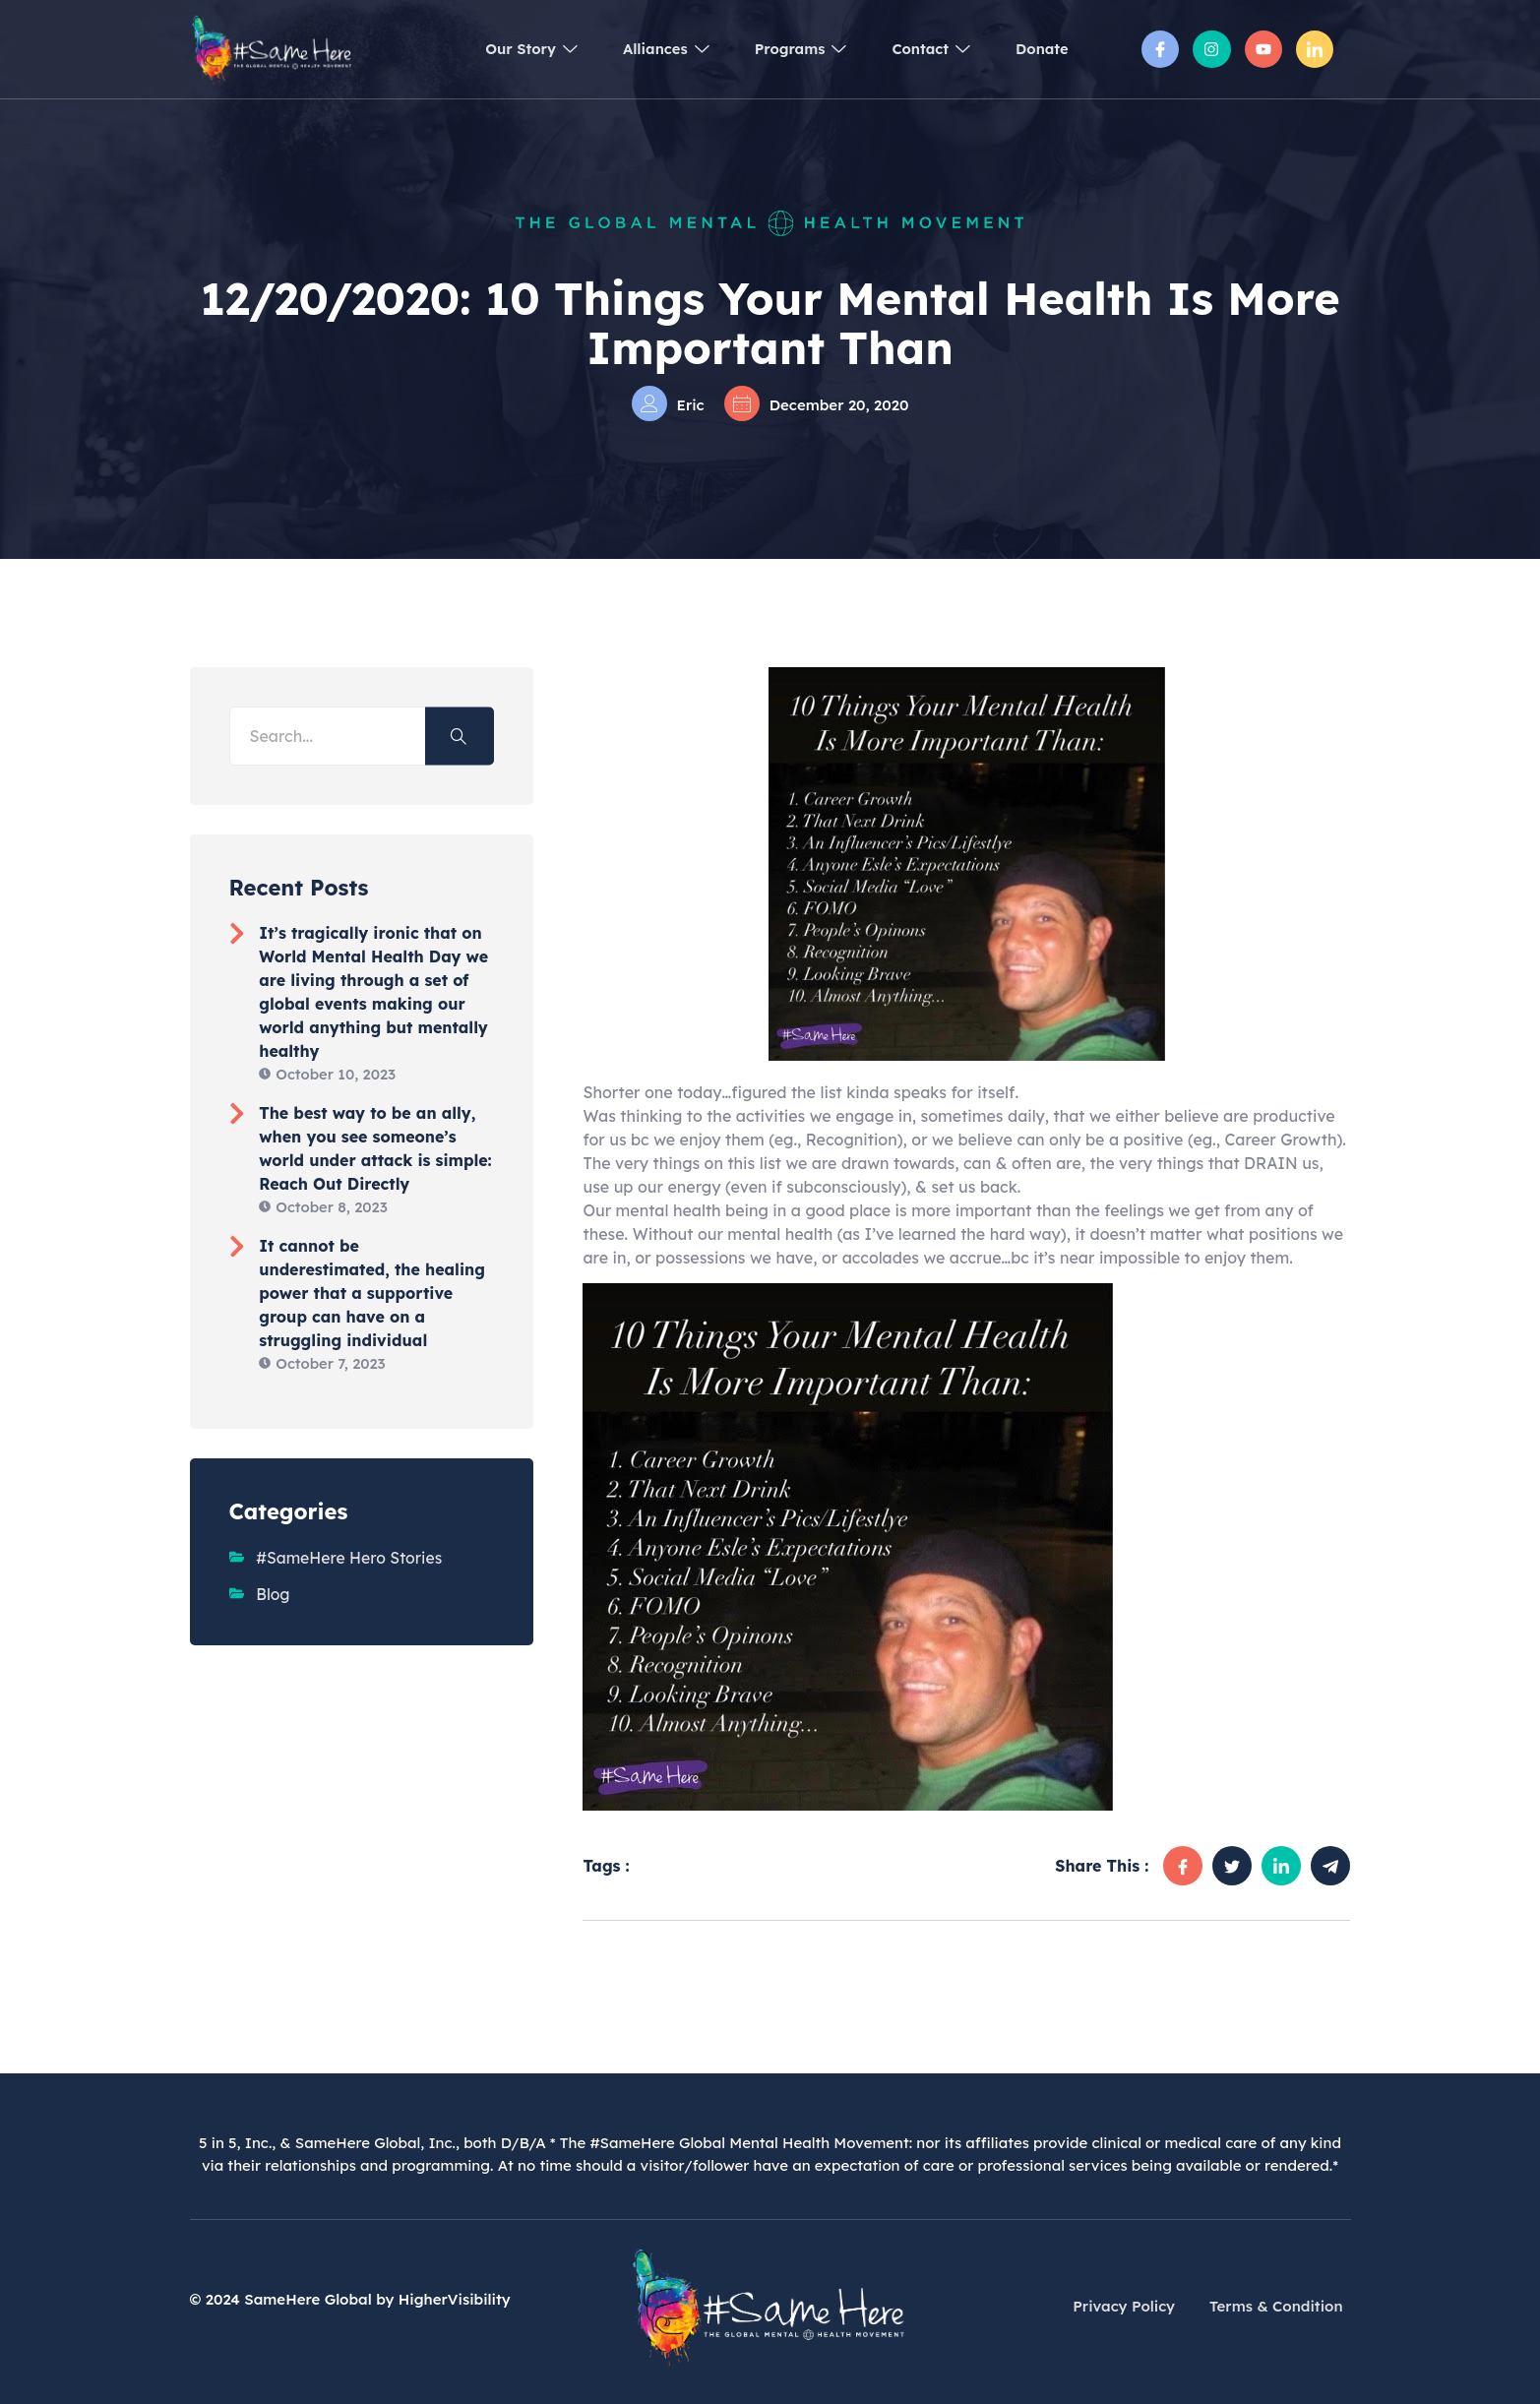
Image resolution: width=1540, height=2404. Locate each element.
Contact (924, 48)
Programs (788, 48)
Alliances (649, 48)
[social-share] (1182, 1865)
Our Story (509, 48)
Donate (1041, 48)
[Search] (459, 736)
